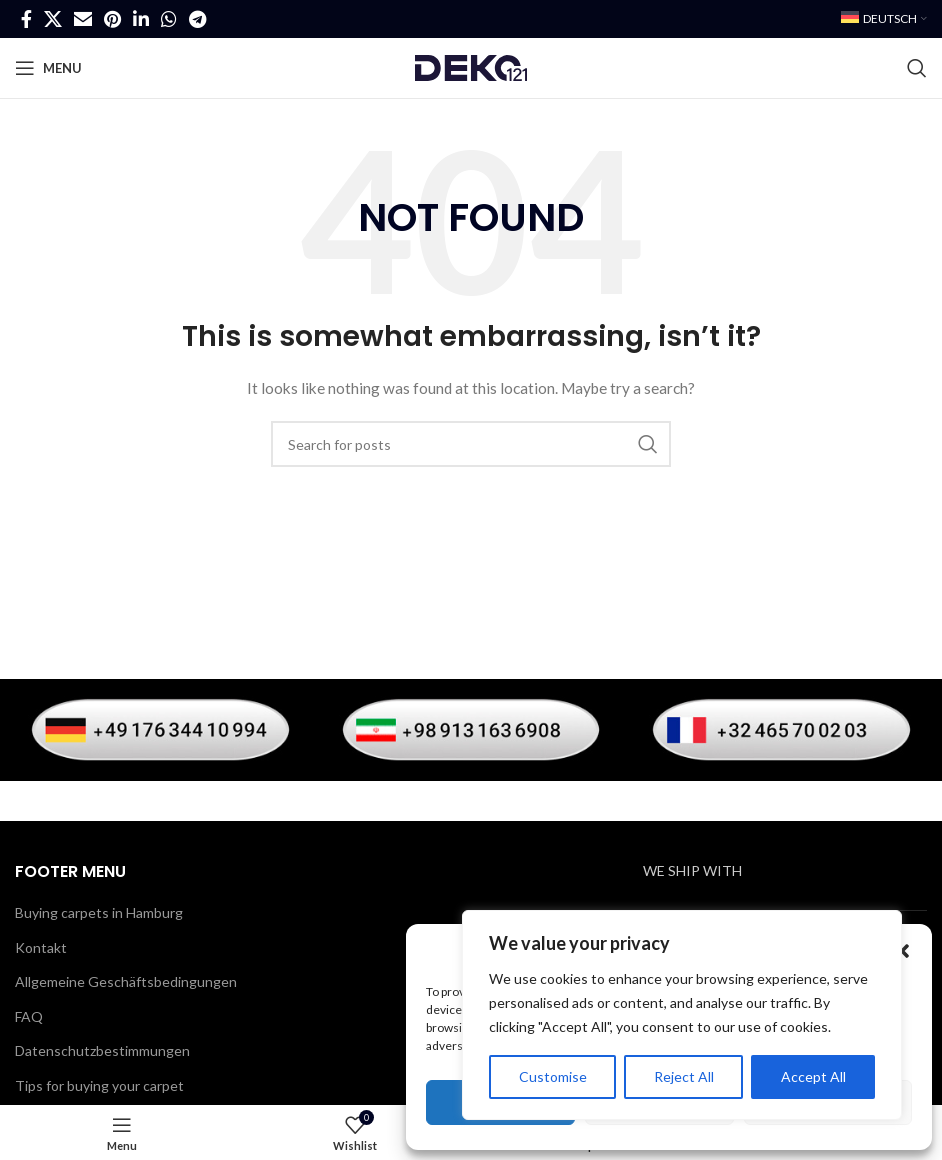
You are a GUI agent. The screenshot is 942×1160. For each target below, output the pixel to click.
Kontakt (41, 947)
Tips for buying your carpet (99, 1085)
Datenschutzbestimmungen (102, 1050)
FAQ (29, 1016)
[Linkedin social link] (141, 19)
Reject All (684, 1076)
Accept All (813, 1076)
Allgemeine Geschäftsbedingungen (126, 981)
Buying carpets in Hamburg (99, 912)
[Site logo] (471, 66)
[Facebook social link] (26, 19)
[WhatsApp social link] (169, 19)
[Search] (917, 68)
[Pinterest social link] (112, 19)
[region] (682, 1015)
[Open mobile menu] (48, 68)
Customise (553, 1076)
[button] (902, 951)
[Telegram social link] (197, 19)
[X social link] (53, 19)
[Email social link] (83, 19)
